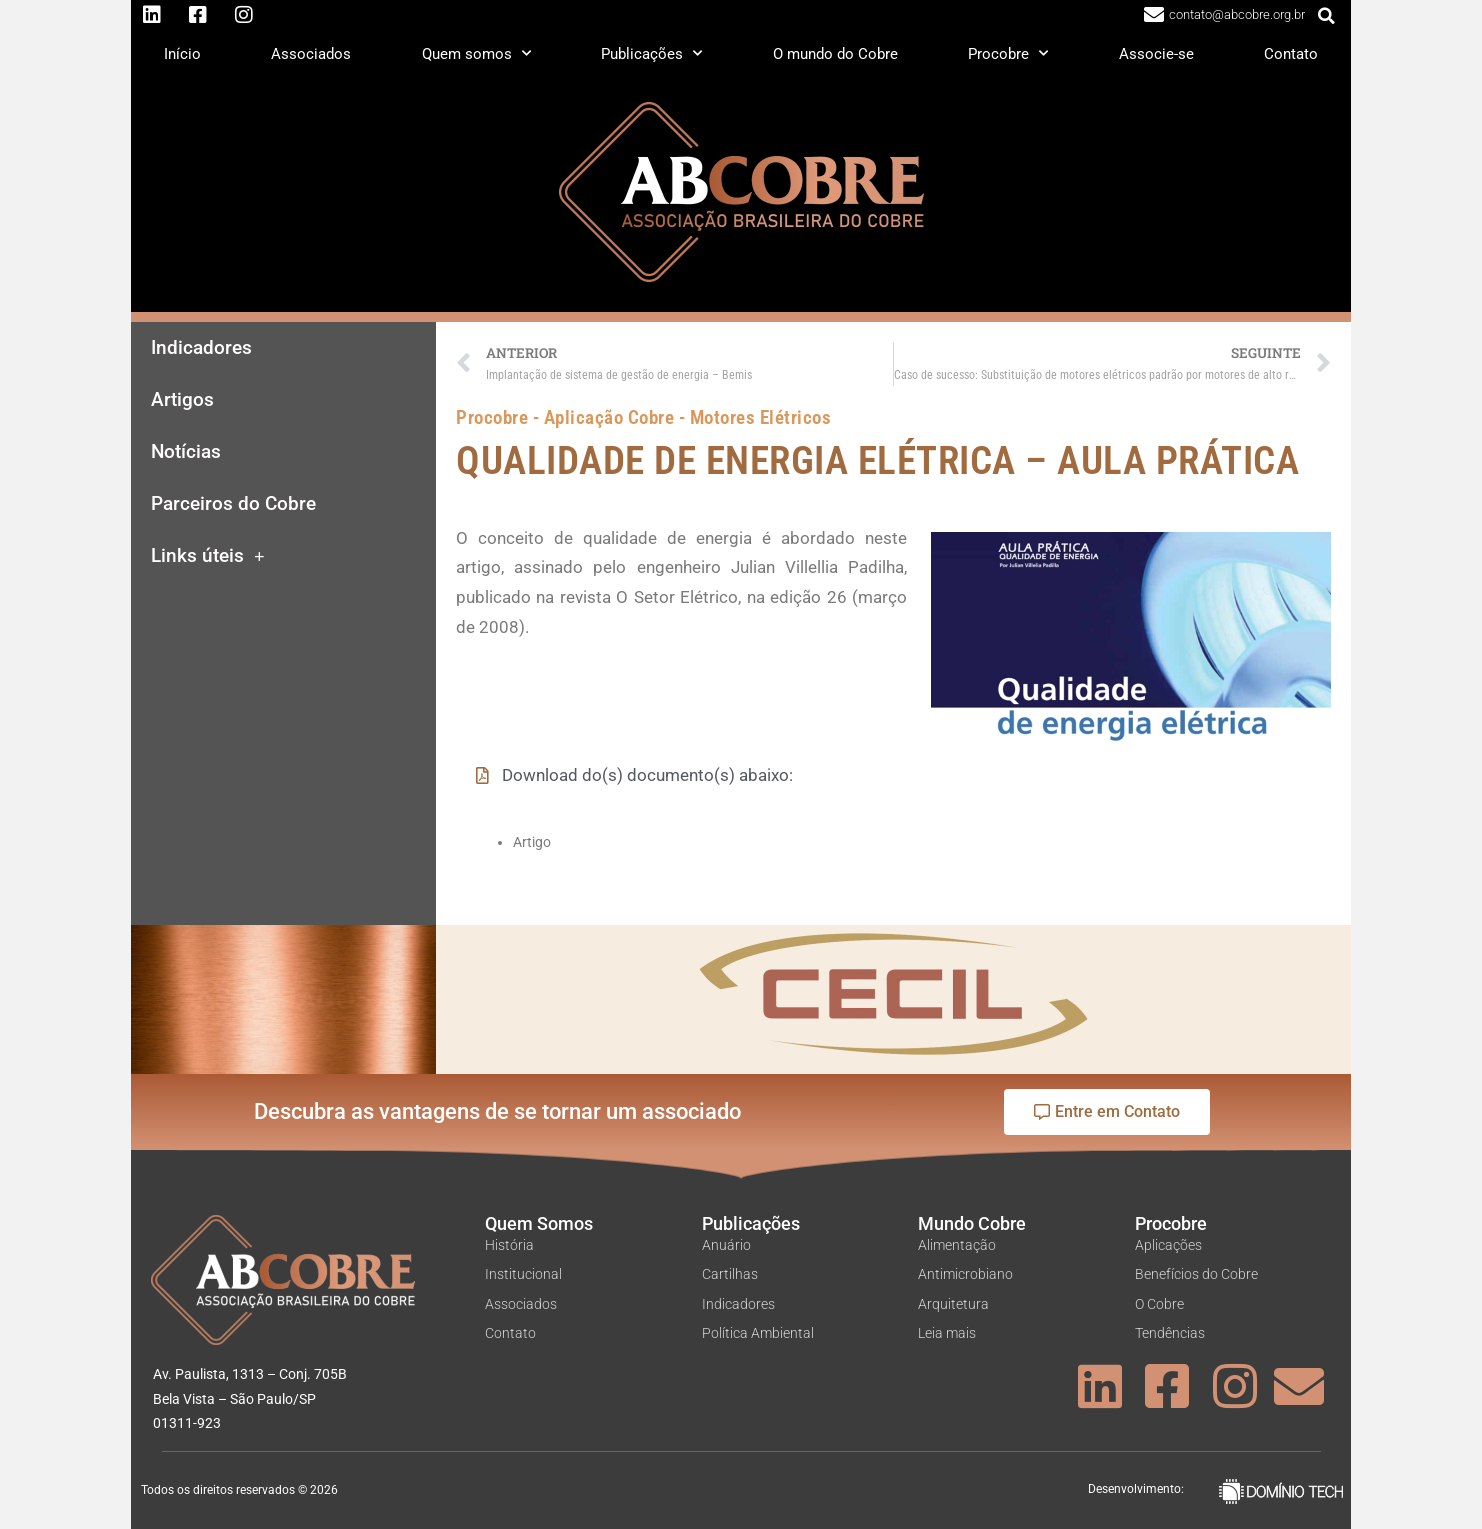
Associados (311, 54)
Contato (1291, 54)
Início (182, 54)
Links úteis (208, 556)
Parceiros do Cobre (233, 504)
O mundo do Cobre (835, 54)
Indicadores (201, 348)
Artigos (182, 400)
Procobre (1008, 53)
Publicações (651, 53)
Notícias (186, 452)
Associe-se (1156, 54)
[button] (1327, 16)
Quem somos (476, 53)
